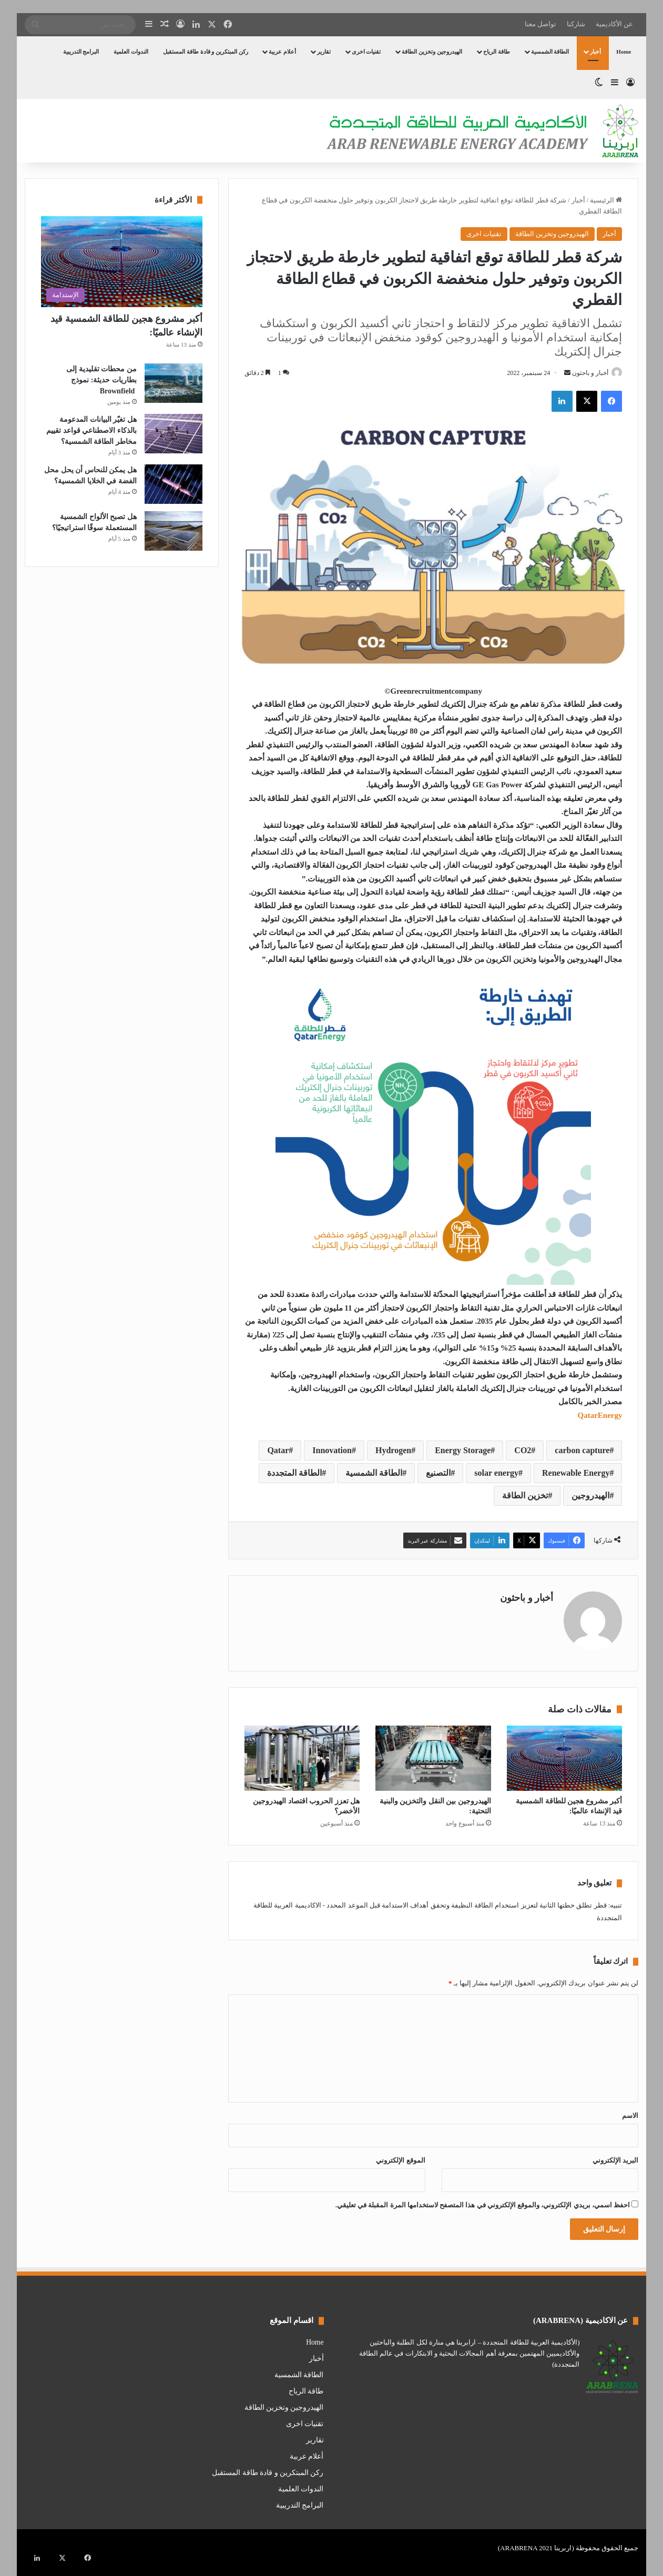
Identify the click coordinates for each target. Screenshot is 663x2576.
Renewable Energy (575, 1473)
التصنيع (438, 1473)
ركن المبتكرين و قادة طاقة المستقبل (205, 51)
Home (623, 51)
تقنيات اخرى (366, 51)
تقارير (324, 51)
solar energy (496, 1473)
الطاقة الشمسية (550, 51)
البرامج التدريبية (81, 51)
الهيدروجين (590, 1496)
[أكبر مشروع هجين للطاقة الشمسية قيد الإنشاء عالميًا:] (565, 1754)
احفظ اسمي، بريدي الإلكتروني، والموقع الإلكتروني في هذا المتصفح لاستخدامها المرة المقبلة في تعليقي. (482, 2201)
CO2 (522, 1451)
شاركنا (576, 24)
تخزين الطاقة (525, 1496)
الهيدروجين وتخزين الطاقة (432, 51)
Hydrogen (393, 1451)
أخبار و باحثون (585, 373)
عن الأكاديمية (614, 24)
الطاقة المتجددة (294, 1473)
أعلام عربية (282, 51)
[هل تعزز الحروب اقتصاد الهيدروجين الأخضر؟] (302, 1754)
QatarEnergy (599, 1416)
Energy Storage (463, 1451)
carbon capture (582, 1451)
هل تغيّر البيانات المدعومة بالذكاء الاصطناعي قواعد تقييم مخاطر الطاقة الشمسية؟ (91, 430)
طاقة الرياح (496, 51)
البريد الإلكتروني (615, 2156)
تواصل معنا (540, 24)
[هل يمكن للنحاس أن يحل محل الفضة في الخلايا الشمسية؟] (173, 484)
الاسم (630, 2111)
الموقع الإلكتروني (400, 2156)
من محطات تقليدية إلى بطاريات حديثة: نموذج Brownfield (101, 380)
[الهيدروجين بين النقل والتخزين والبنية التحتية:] (433, 1754)
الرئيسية (606, 200)
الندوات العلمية (131, 51)
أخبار (595, 51)
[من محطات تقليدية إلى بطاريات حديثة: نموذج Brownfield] (173, 383)
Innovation (332, 1451)
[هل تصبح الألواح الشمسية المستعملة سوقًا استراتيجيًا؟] (173, 531)
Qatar (278, 1451)
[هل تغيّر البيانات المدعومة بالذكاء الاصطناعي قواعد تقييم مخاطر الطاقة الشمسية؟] (173, 433)
